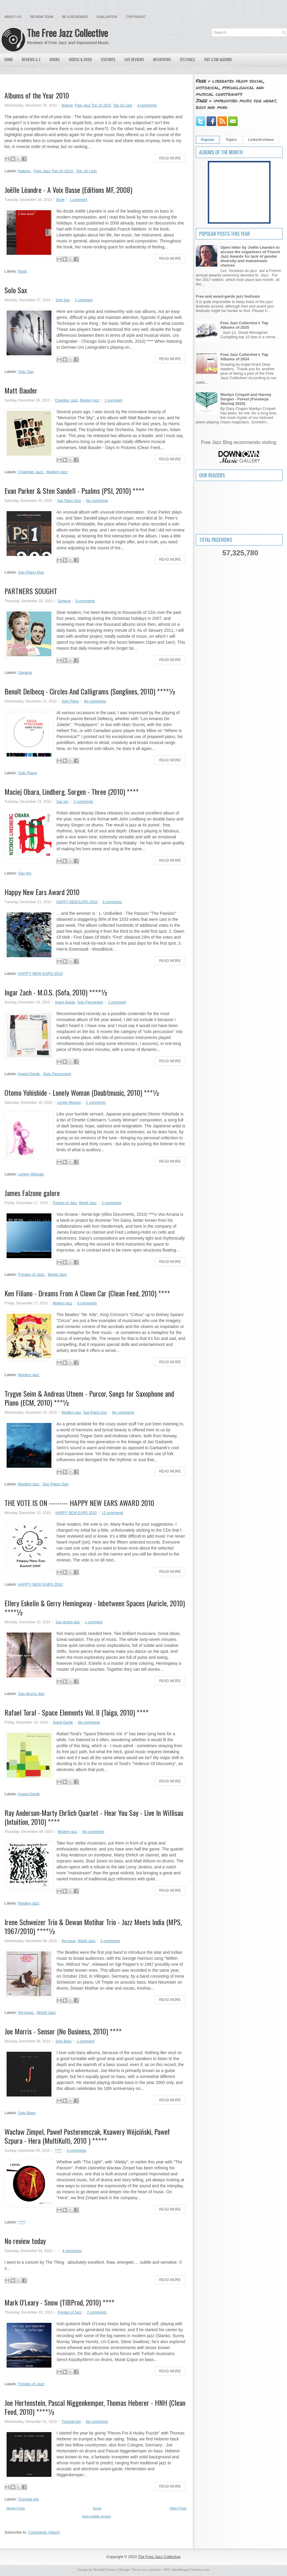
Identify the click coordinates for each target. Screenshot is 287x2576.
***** (58, 2150)
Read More (170, 158)
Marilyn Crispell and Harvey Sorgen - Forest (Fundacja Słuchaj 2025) (245, 399)
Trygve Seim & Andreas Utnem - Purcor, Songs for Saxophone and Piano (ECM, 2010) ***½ (89, 1398)
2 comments (83, 802)
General (64, 601)
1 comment (78, 200)
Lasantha (154, 2570)
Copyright (136, 17)
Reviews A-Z (31, 59)
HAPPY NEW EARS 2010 (76, 902)
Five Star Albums (218, 59)
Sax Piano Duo (69, 501)
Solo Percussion (90, 1002)
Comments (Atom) (44, 2532)
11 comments (112, 1513)
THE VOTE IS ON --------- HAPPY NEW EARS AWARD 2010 (79, 1502)
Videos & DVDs (80, 59)
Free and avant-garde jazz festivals (228, 296)
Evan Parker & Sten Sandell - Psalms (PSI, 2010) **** (74, 490)
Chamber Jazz (66, 400)
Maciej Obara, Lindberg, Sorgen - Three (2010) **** (71, 791)
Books (55, 59)
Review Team (41, 17)
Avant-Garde (65, 1002)
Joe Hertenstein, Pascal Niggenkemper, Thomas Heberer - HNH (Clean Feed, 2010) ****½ (94, 2407)
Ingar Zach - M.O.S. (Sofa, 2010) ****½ (56, 992)
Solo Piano (70, 701)
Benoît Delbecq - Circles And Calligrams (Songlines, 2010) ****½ (90, 691)
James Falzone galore (32, 1192)
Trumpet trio (71, 2422)
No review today (25, 2240)
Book (60, 200)
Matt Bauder (20, 390)
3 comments (110, 1941)
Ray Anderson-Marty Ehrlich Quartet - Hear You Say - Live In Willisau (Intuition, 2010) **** (93, 1817)
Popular (207, 140)
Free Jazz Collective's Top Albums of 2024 (244, 356)
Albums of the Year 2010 (36, 95)
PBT (167, 2570)
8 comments (85, 601)
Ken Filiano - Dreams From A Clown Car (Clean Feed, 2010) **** (87, 1293)
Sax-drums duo (68, 1622)
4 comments (147, 105)
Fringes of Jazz (65, 1203)
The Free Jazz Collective (67, 33)
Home (8, 59)
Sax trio (62, 802)
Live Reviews (134, 59)
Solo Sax (15, 289)
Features (108, 59)
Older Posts (178, 2508)
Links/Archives (261, 140)
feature (67, 105)
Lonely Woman (69, 1103)
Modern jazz (90, 400)
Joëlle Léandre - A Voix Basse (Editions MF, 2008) (68, 189)
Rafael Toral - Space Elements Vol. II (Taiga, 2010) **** (76, 1712)
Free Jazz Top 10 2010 (93, 105)
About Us (12, 17)
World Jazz (88, 1203)
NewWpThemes (105, 2570)
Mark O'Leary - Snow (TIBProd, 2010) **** (59, 2302)
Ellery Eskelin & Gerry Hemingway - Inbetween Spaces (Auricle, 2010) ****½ (94, 1607)
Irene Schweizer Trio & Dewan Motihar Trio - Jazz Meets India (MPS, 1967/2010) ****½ (93, 1926)
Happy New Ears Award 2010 (42, 891)
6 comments (87, 1303)
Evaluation (107, 17)
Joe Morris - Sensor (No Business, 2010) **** (63, 2031)
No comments (97, 501)
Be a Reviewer (75, 17)
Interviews (162, 59)
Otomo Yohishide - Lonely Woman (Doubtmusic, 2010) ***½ (82, 1092)
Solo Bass (64, 2041)
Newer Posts (15, 2508)
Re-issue (69, 1941)
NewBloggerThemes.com (191, 2570)
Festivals (187, 59)
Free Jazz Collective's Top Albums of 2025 (244, 325)
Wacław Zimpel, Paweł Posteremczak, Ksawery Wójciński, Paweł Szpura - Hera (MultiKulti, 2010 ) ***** (87, 2136)
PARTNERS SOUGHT (30, 590)
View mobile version (96, 2516)
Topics (231, 140)
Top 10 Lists (122, 105)
